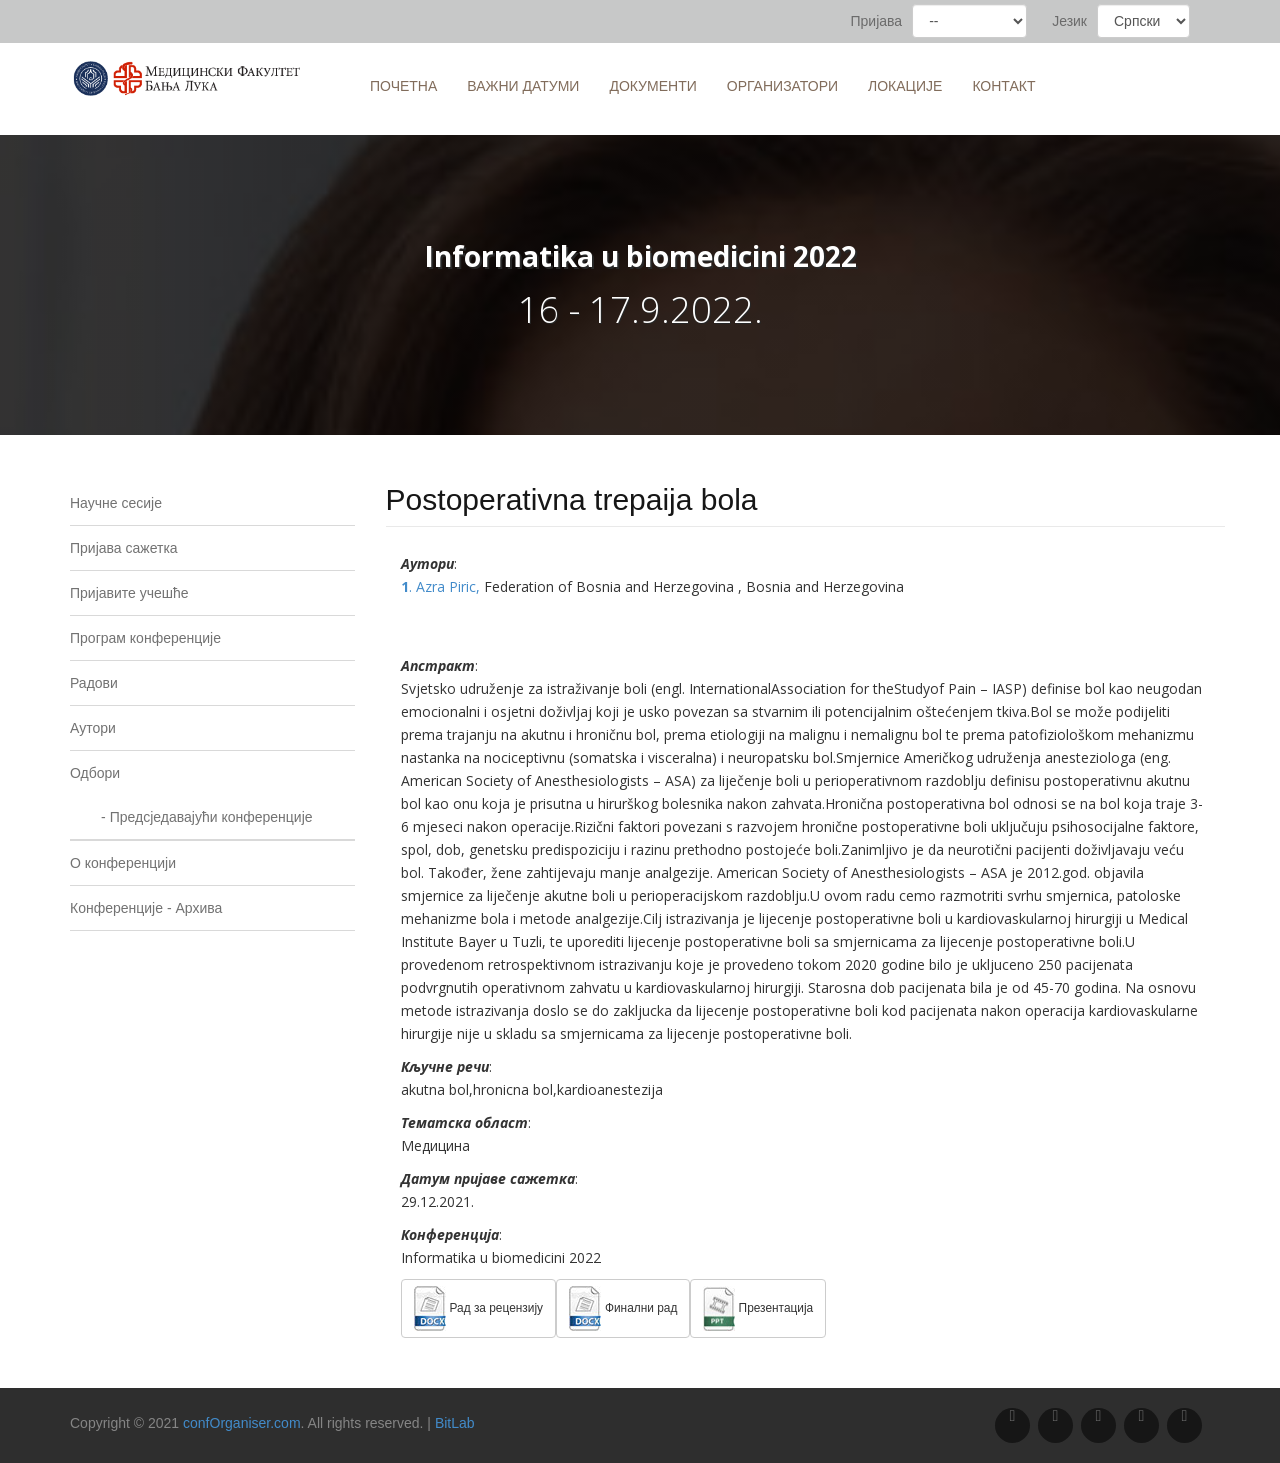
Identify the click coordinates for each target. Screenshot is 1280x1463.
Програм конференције (145, 638)
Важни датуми (523, 86)
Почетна (403, 86)
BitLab (455, 1423)
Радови (94, 683)
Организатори (782, 86)
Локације (905, 86)
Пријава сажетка (124, 548)
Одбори (95, 773)
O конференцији (123, 863)
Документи (652, 86)
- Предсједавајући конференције (191, 817)
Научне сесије (116, 503)
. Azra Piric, (442, 586)
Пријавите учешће (129, 593)
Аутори (93, 728)
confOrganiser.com (242, 1423)
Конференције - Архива (146, 908)
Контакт (1003, 86)
